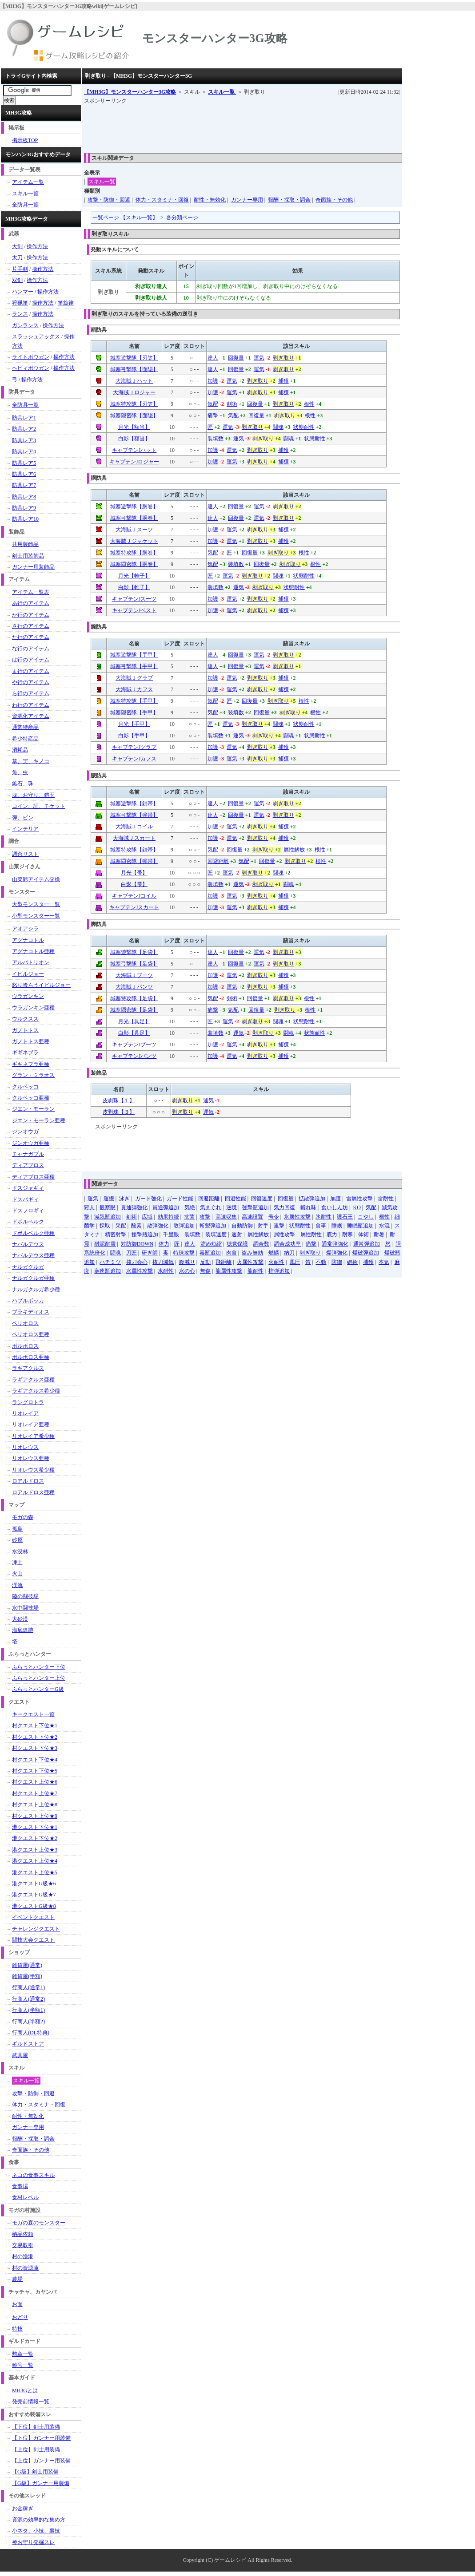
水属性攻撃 (139, 1271)
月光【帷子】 (134, 576)
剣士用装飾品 (28, 556)
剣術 (232, 404)
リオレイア (25, 1413)
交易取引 (22, 2245)
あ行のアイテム (30, 603)
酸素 (136, 1226)
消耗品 (20, 750)
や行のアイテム (30, 682)
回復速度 (261, 1198)
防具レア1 (24, 418)
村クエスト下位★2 (34, 1737)
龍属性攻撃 (229, 1271)
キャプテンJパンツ (134, 1056)
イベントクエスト (33, 1917)
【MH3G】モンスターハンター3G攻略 (130, 92)
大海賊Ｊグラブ (134, 678)
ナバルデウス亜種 (33, 1255)
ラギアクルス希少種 (36, 1391)
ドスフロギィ (28, 1210)
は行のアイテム (30, 660)
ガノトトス (25, 1030)
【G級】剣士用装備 (35, 2472)
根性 (309, 404)
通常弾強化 (335, 1244)
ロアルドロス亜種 (33, 1492)
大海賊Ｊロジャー (134, 392)
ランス (20, 314)
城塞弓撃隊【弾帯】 (134, 815)
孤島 (17, 1529)
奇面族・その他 (334, 200)
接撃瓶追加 (145, 1234)
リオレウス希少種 (33, 1470)
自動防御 (242, 1226)
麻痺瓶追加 (107, 1271)
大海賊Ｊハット (134, 381)
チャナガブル (28, 1154)
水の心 (187, 1271)
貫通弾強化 (134, 1207)
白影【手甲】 (134, 735)
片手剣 (20, 269)
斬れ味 (308, 1207)
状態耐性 (304, 427)
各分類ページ (182, 217)
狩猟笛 (20, 303)
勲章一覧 (22, 2354)
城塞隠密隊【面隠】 (134, 415)
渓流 (17, 1585)
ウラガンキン (28, 996)
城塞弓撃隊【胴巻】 (134, 518)
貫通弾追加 (165, 1207)
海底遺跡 (22, 1630)
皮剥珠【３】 (119, 1112)
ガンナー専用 (247, 200)
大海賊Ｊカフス (134, 689)
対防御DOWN (137, 1244)
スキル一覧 (222, 92)
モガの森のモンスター (38, 2223)
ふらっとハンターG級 (38, 1689)
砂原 (17, 1540)
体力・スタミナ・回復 (162, 200)
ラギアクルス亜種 (33, 1380)
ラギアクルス (28, 1368)
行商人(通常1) (28, 1987)
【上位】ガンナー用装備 (41, 2460)
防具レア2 (24, 429)
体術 (363, 1234)
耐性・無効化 (210, 200)
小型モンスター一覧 (36, 916)
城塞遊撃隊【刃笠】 (134, 358)
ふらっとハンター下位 (38, 1667)
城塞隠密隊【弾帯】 (134, 861)
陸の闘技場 (25, 1596)
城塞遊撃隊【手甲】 (134, 655)
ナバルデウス (28, 1244)
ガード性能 (180, 1198)
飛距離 (224, 1262)
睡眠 (336, 1226)
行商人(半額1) (28, 2010)
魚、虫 (20, 772)
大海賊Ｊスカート (134, 838)
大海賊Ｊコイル (134, 826)
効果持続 (168, 1217)
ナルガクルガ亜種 (33, 1278)
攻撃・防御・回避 (109, 200)
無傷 (205, 1271)
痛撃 (213, 415)
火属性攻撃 (250, 1262)
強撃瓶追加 (255, 1207)
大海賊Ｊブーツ (134, 975)
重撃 (279, 1226)
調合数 (261, 1244)
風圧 (295, 1262)
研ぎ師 (150, 1253)
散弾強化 (157, 1226)
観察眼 (108, 1207)
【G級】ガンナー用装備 (40, 2483)
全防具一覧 (25, 205)
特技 (17, 2329)
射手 (263, 1226)
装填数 (216, 438)
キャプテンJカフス (134, 759)
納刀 (289, 1253)
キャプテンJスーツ (134, 599)
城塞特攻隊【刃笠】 (134, 404)
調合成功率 (287, 1244)
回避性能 (235, 1198)
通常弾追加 (366, 1244)
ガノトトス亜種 (30, 1041)
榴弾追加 (279, 1271)
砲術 (352, 1262)
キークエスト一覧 (33, 1714)
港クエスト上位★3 (34, 1850)
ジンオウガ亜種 (30, 1143)
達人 (213, 358)
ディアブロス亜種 (33, 1177)
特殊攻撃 (184, 1253)
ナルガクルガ (28, 1267)
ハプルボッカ (28, 1301)
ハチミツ (110, 1262)
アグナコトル (28, 940)
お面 (17, 2304)
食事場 (20, 2186)
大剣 (17, 246)
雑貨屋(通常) (27, 1965)
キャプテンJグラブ (134, 747)
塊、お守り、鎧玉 (33, 795)
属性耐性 (311, 1234)
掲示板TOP (25, 140)
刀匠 (131, 1253)
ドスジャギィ (28, 1188)
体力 (164, 1244)
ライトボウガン (30, 357)
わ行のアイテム (30, 705)
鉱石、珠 (22, 783)
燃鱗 (273, 1253)
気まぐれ (210, 1207)
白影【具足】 (134, 1033)
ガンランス (25, 325)
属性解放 (294, 850)
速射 (237, 1234)
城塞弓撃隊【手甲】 (134, 666)
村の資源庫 (25, 2268)
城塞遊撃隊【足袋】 (134, 952)
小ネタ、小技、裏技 (36, 2531)
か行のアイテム (30, 615)
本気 (384, 1262)
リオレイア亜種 (30, 1424)
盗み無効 (252, 1253)
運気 (259, 358)
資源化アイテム (30, 716)
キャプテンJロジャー (134, 462)
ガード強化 (148, 1198)
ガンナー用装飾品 (33, 567)
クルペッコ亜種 (30, 1098)
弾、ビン (22, 818)
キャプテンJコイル (134, 896)
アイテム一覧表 (30, 592)
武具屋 (20, 2055)
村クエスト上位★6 (34, 1782)
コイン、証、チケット (38, 806)
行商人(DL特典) (30, 2033)
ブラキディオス (30, 1312)
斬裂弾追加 (213, 1226)
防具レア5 (24, 463)
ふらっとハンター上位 (38, 1678)
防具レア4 (24, 451)
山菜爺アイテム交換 (36, 879)
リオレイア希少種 (33, 1436)
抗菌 (189, 1217)
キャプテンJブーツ (134, 1044)
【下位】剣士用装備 (36, 2427)
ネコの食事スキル (33, 2175)
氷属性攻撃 (297, 1217)
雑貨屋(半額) (27, 1976)
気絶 (189, 1207)
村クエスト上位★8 (34, 1804)
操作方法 (37, 246)
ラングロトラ (28, 1402)
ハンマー (22, 292)
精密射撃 (115, 1234)
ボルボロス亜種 (30, 1357)
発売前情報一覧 (30, 2401)
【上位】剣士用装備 (36, 2449)
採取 (105, 1226)
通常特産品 (25, 727)
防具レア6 (24, 474)
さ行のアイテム (30, 626)
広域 (147, 1217)
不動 (320, 1262)
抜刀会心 (137, 1262)
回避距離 (218, 861)
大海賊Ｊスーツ (134, 529)
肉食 (231, 1253)
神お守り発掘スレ (33, 2542)
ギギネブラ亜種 (30, 1064)
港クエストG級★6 (34, 1883)
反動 (205, 1262)
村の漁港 (22, 2256)
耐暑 (379, 1234)
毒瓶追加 (210, 1253)
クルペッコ (25, 1087)
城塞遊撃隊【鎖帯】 (134, 803)
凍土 (17, 1562)
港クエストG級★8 (34, 1906)
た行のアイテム (30, 637)
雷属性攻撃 (359, 1198)
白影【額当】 (134, 438)
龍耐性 (255, 1271)
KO (356, 1207)
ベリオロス (25, 1323)
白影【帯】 (134, 884)
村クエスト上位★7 (34, 1793)
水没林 (20, 1551)
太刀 (17, 257)
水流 (384, 1226)
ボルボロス (25, 1346)
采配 (121, 1226)
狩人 (89, 1207)
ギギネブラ (25, 1052)
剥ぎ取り (283, 358)
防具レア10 (25, 519)
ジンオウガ (25, 1131)
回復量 (236, 358)
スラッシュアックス (36, 336)
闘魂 (278, 427)
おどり (20, 2317)
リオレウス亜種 (30, 1458)
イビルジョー (28, 974)
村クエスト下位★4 (34, 1760)
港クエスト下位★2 (34, 1838)
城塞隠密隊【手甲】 (134, 712)
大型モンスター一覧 (36, 904)
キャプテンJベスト (134, 610)
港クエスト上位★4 (34, 1861)
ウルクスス (25, 1019)
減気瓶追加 (107, 1217)
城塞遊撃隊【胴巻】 (134, 506)
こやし (366, 1217)
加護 (213, 381)
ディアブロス (28, 1165)
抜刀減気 (163, 1262)
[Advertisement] (245, 126)
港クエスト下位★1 (34, 1827)
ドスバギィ (25, 1199)
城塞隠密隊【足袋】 (134, 1010)
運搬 (109, 1198)
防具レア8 (24, 497)
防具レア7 (24, 485)
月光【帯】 (134, 873)
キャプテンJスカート (134, 907)
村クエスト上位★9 (34, 1816)
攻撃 (205, 1217)
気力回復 (284, 1207)
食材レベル (25, 2197)
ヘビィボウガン (30, 368)
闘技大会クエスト (33, 1940)
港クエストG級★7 (34, 1894)
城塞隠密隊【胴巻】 (134, 564)
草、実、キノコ (30, 761)
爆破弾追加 (365, 1253)
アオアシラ (25, 929)
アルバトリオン (30, 962)
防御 (336, 1262)
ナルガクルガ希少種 (36, 1289)
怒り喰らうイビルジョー (41, 985)
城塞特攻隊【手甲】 (134, 701)
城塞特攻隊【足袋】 (134, 998)
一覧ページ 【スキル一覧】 (125, 217)
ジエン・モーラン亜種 (38, 1120)
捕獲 (283, 381)
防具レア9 (24, 508)
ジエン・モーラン (33, 1109)
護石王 (345, 1217)
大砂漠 (20, 1619)
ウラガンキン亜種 (33, 1008)
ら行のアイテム (30, 693)
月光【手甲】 (134, 724)
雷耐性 (386, 1198)
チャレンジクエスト (36, 1929)
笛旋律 (66, 303)
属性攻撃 (284, 1234)
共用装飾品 (25, 544)
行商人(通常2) (28, 1999)
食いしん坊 (334, 1207)
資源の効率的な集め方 (38, 2520)
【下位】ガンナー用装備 (41, 2438)
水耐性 (166, 1271)
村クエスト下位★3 (34, 1748)
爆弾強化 (336, 1253)
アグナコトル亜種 (33, 951)
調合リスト (25, 854)
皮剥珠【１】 (119, 1100)
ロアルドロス (28, 1481)
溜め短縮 (211, 1244)
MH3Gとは (25, 2390)
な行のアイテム (30, 648)
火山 (17, 1574)
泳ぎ (124, 1198)
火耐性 (276, 1262)
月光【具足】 (134, 1021)
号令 (273, 1217)
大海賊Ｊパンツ (134, 987)
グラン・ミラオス (33, 1075)
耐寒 (347, 1234)
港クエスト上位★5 (34, 1872)
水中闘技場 (25, 1608)
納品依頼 (22, 2234)
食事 (320, 1226)
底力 (332, 1234)
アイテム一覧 (28, 182)
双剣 (17, 280)
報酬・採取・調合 (289, 200)
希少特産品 (25, 739)
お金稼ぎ (22, 2508)
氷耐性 (323, 1217)
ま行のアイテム (30, 671)
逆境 (231, 1207)
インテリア (25, 829)
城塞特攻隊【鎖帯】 (134, 850)
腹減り (187, 1262)
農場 (17, 2279)
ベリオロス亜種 (30, 1334)
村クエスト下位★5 (34, 1771)
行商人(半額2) (28, 2021)
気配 (213, 404)
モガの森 (22, 1517)
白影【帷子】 (134, 587)
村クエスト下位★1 (34, 1725)
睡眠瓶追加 (360, 1226)
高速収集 (226, 1217)
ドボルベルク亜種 (33, 1233)
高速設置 (252, 1217)
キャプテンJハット (134, 450)
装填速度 (216, 1234)
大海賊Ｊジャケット (134, 541)
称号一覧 (22, 2365)
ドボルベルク (28, 1222)
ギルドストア (28, 2044)
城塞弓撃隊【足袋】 (134, 964)
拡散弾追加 (312, 1198)
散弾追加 (184, 1226)
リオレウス (25, 1447)
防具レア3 (24, 440)
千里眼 (171, 1234)
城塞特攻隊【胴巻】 (134, 553)
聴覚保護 (237, 1244)
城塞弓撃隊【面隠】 (134, 369)
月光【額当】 (134, 427)
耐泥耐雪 (105, 1244)
